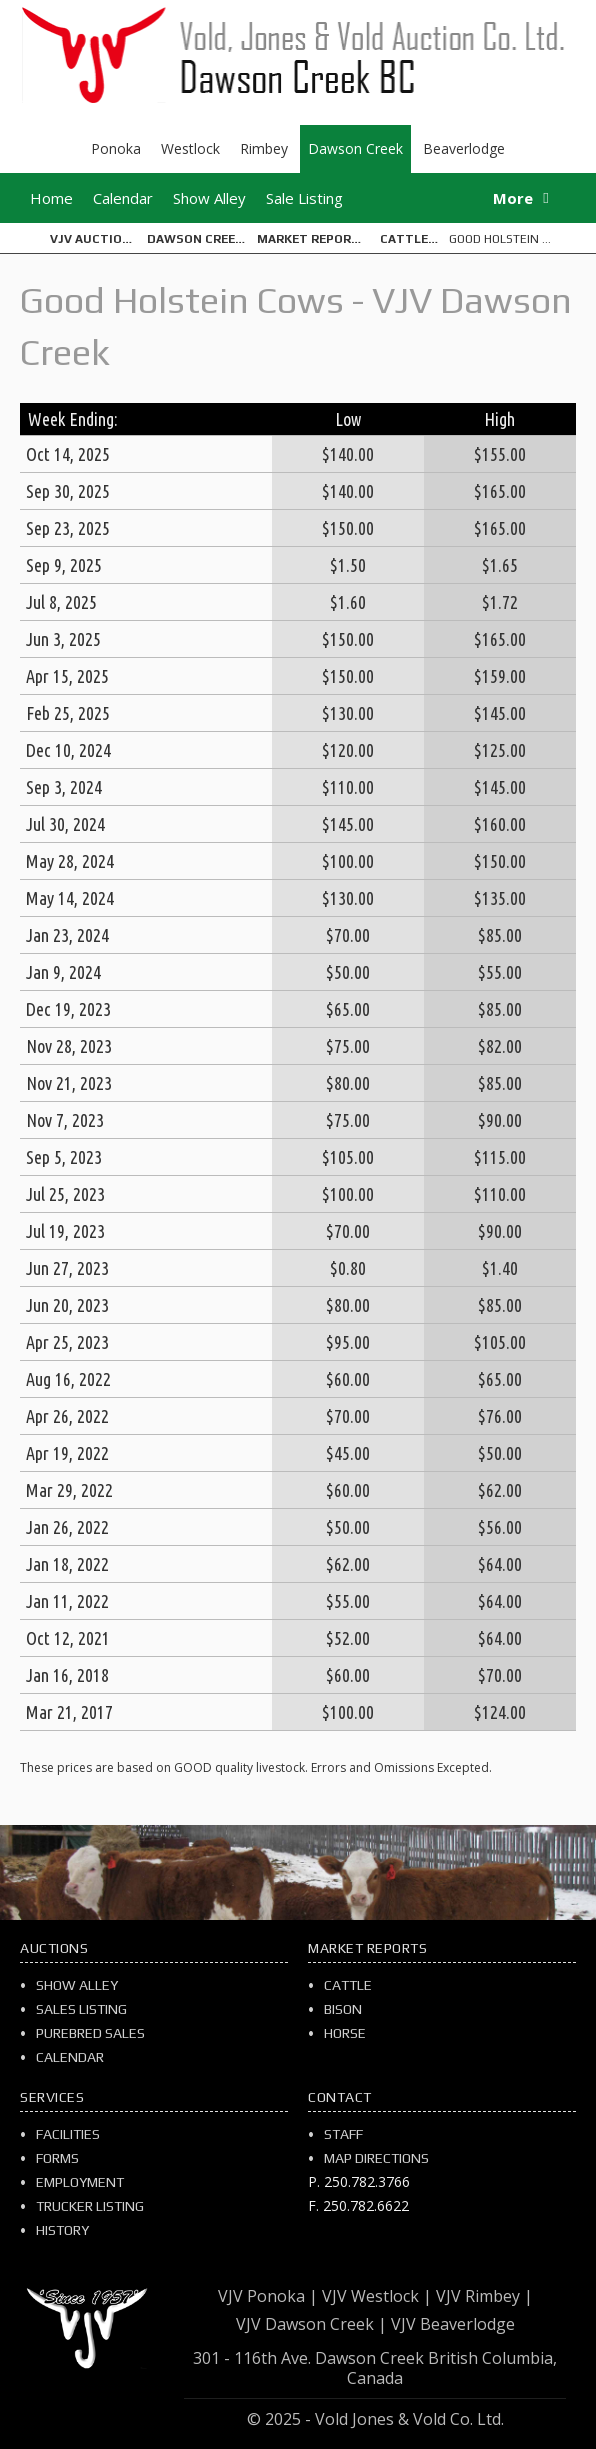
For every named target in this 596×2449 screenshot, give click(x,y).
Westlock (190, 148)
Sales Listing (81, 2009)
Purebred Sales (90, 2033)
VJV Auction (90, 239)
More (513, 198)
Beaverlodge (464, 148)
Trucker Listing (90, 2206)
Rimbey (264, 148)
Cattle (404, 239)
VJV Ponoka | (268, 2296)
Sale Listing (304, 198)
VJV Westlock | (377, 2296)
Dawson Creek (355, 148)
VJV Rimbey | (484, 2296)
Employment (80, 2182)
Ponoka (116, 148)
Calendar (123, 198)
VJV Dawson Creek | (311, 2324)
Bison (343, 2009)
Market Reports (312, 239)
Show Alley (209, 198)
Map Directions (376, 2158)
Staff (343, 2134)
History (62, 2230)
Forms (57, 2158)
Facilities (68, 2134)
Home (51, 198)
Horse (345, 2033)
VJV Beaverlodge (453, 2324)
